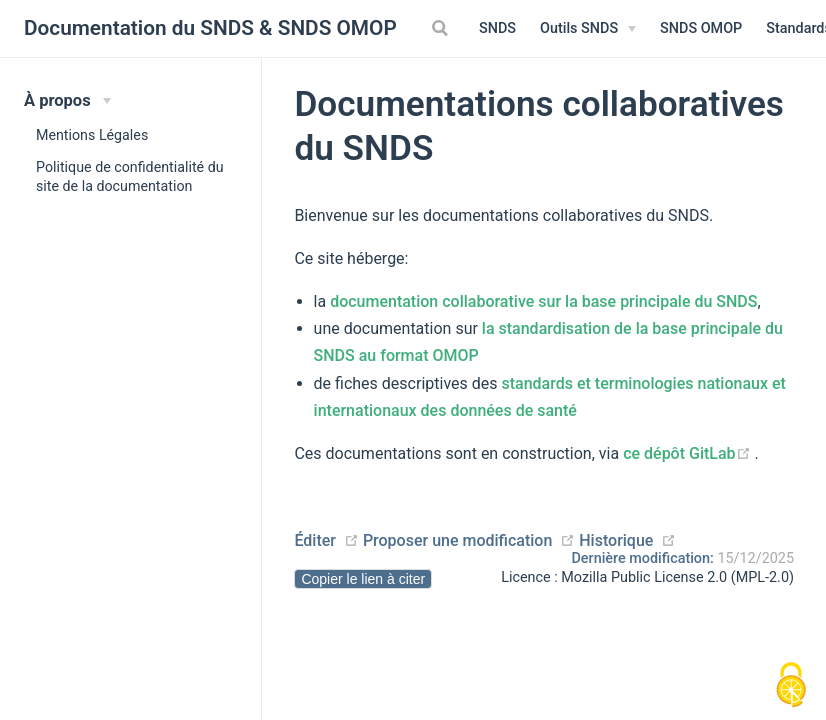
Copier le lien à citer (363, 579)
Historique (616, 540)
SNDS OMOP (701, 28)
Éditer (315, 540)
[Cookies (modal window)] (791, 686)
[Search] (442, 28)
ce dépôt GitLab (688, 453)
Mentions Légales (92, 135)
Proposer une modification (457, 540)
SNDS (497, 28)
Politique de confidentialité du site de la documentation (130, 177)
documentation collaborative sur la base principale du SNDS (543, 301)
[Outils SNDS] (588, 29)
